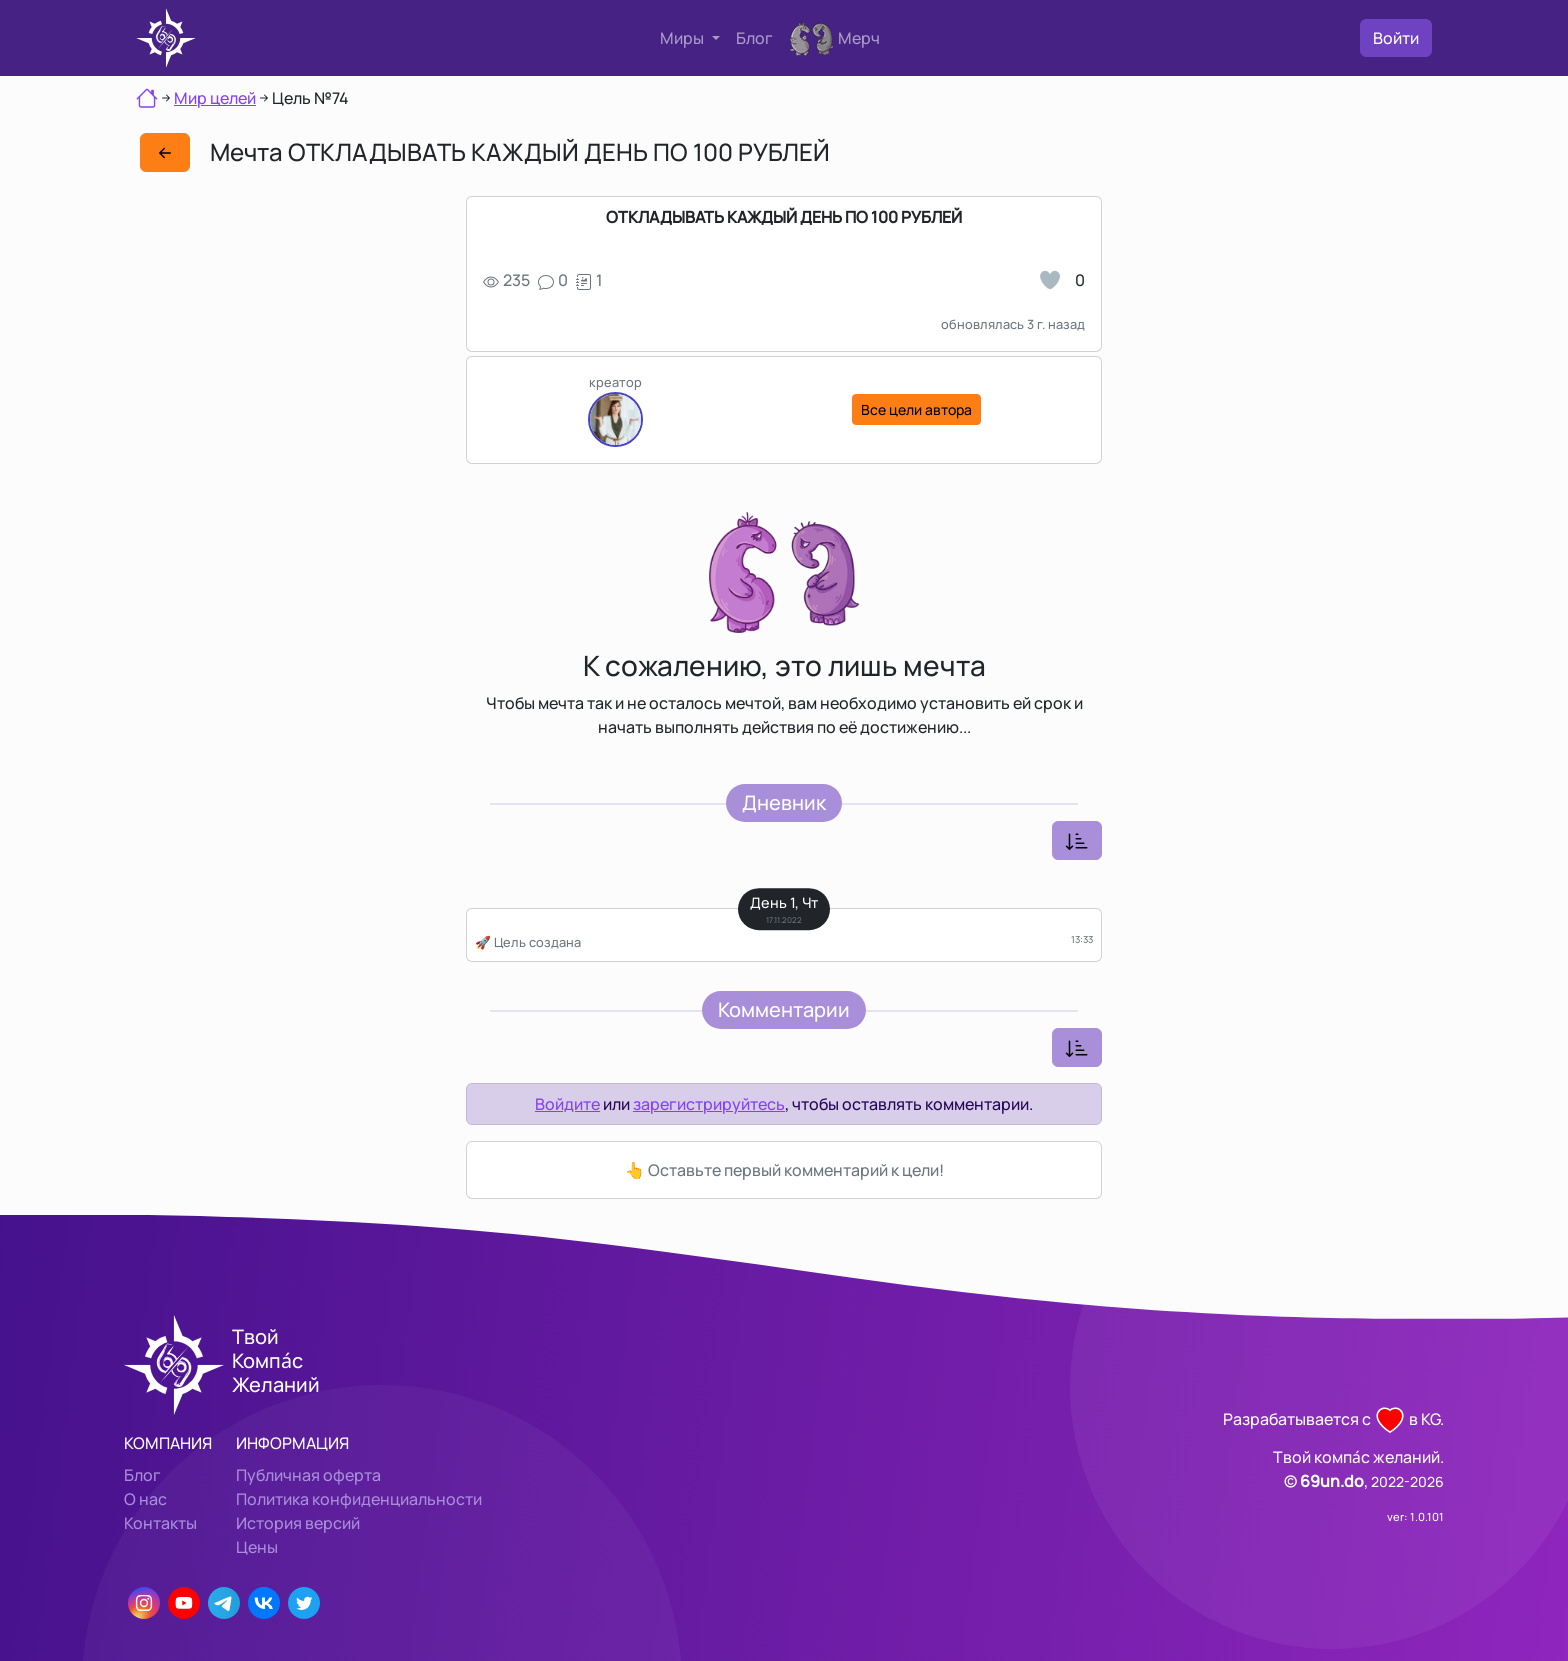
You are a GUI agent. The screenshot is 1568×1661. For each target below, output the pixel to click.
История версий (298, 1523)
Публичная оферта (308, 1475)
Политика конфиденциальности (359, 1499)
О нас (145, 1499)
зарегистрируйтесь (709, 1104)
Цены (257, 1547)
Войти (1396, 38)
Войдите (567, 1104)
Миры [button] (683, 38)
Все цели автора (916, 409)
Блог (754, 38)
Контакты (160, 1523)
